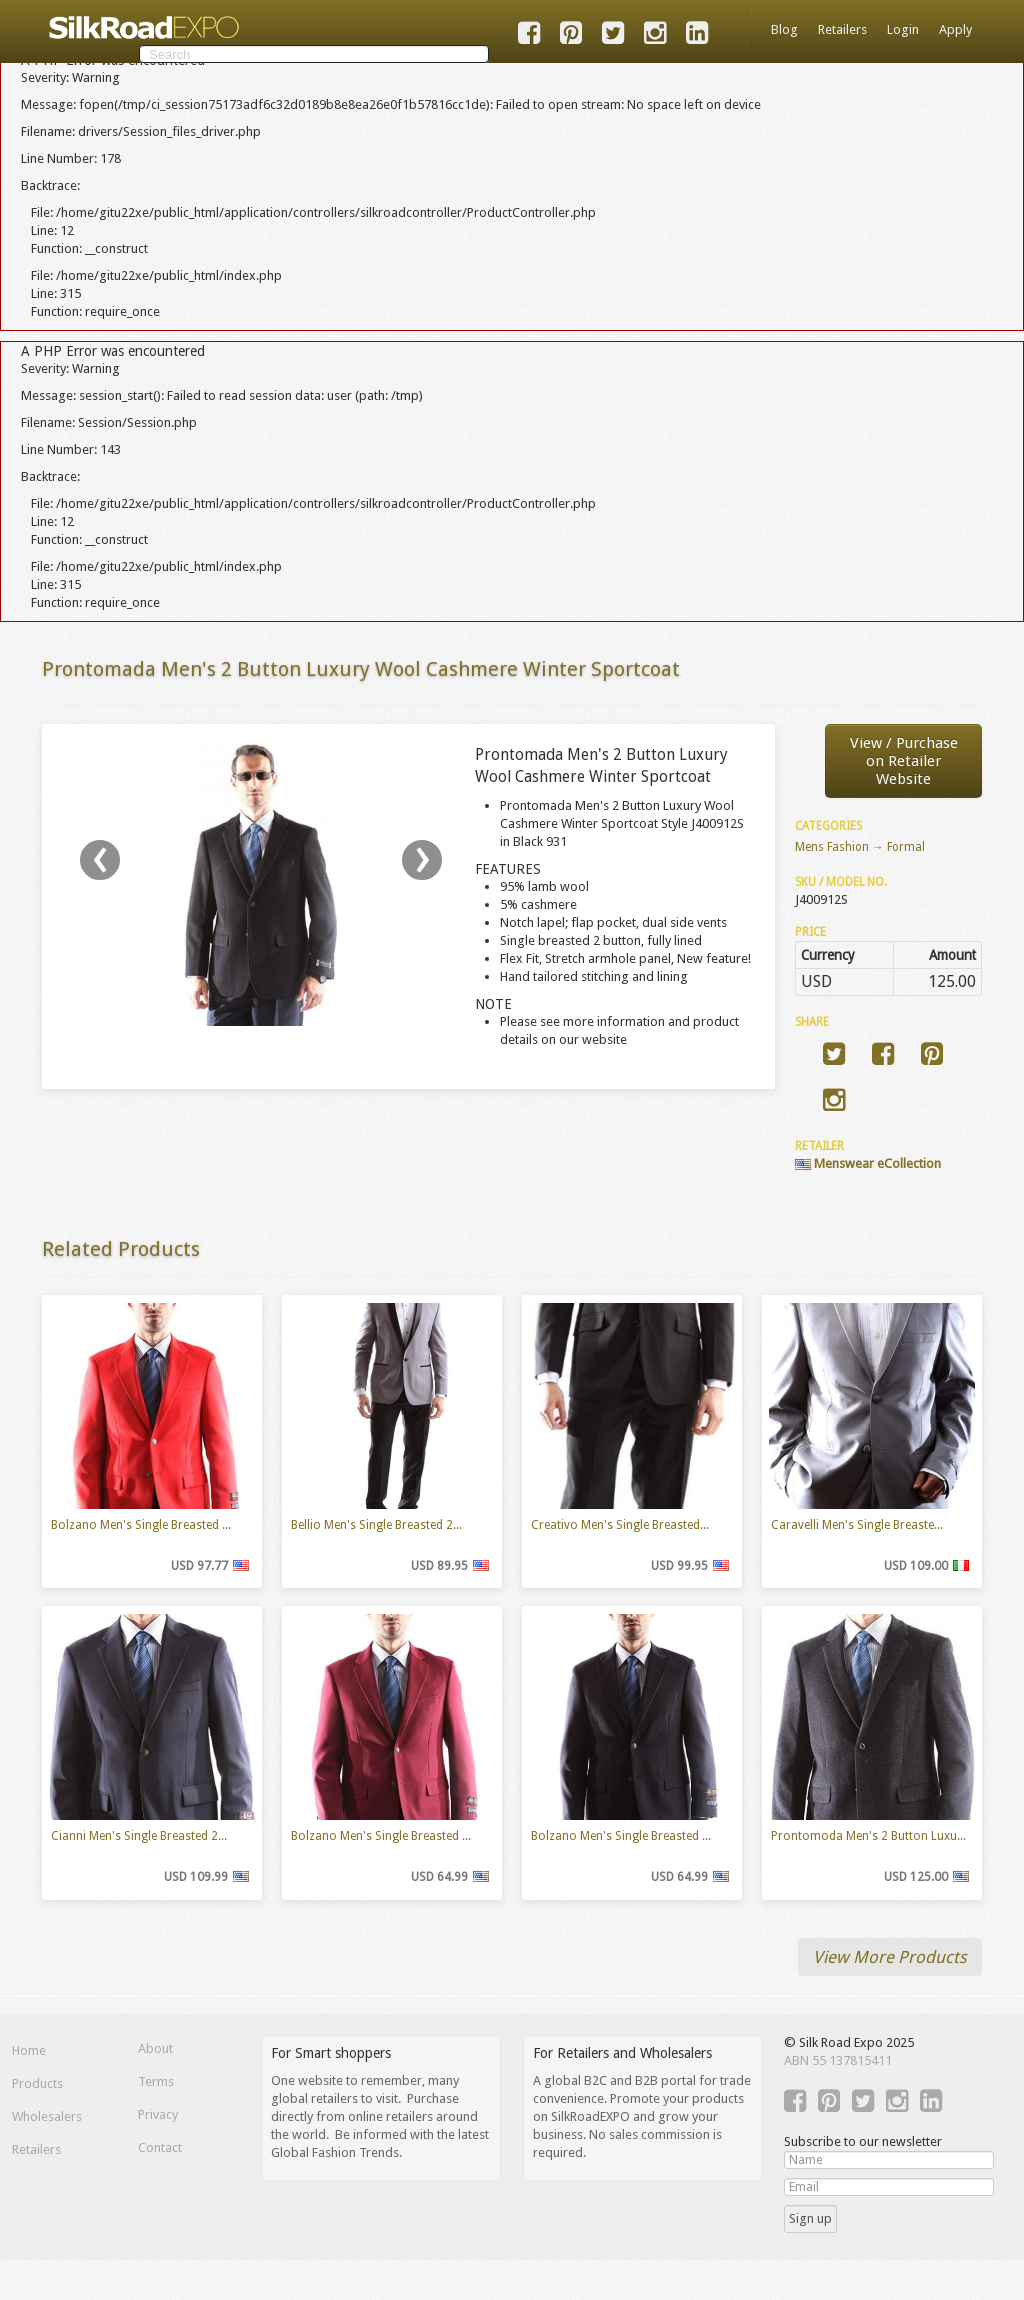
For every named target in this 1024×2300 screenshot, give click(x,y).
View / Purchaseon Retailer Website (904, 761)
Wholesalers (47, 2116)
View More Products (890, 1957)
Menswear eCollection (868, 1163)
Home (29, 2050)
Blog (784, 29)
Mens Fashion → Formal (860, 847)
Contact (160, 2147)
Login (903, 29)
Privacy (158, 2114)
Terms (156, 2081)
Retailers (842, 29)
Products (37, 2083)
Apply (955, 29)
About (155, 2048)
